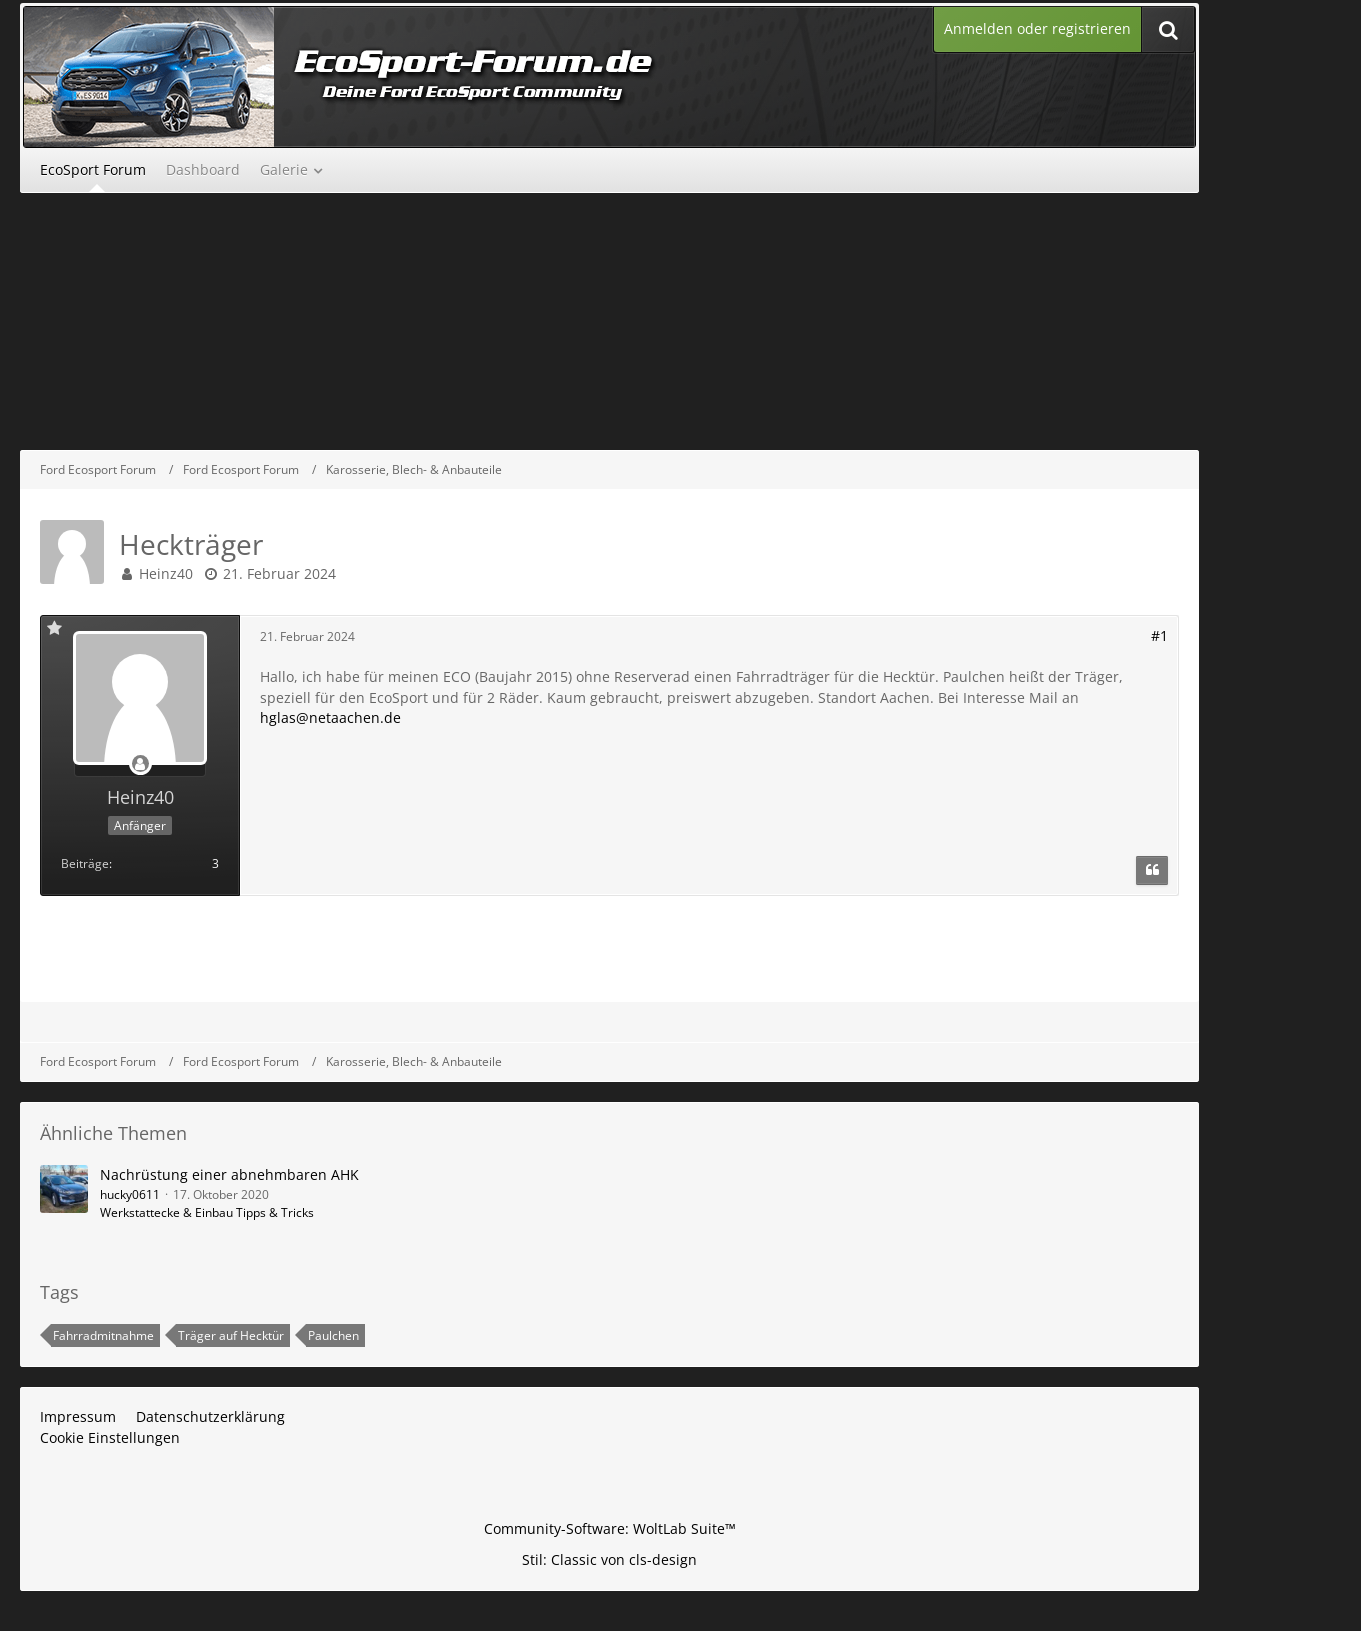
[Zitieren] (1152, 871)
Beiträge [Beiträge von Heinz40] (85, 863)
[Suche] (1168, 29)
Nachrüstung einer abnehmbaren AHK (229, 1174)
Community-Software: (610, 1528)
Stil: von (609, 1559)
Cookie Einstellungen (110, 1437)
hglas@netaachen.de (330, 717)
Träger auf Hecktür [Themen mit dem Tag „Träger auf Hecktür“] (231, 1335)
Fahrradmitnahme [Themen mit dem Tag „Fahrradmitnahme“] (103, 1335)
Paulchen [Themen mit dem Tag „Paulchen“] (333, 1335)
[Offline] (140, 764)
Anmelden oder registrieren (1037, 28)
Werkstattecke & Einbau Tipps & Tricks (207, 1212)
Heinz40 (166, 573)
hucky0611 (130, 1194)
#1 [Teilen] (1159, 635)
